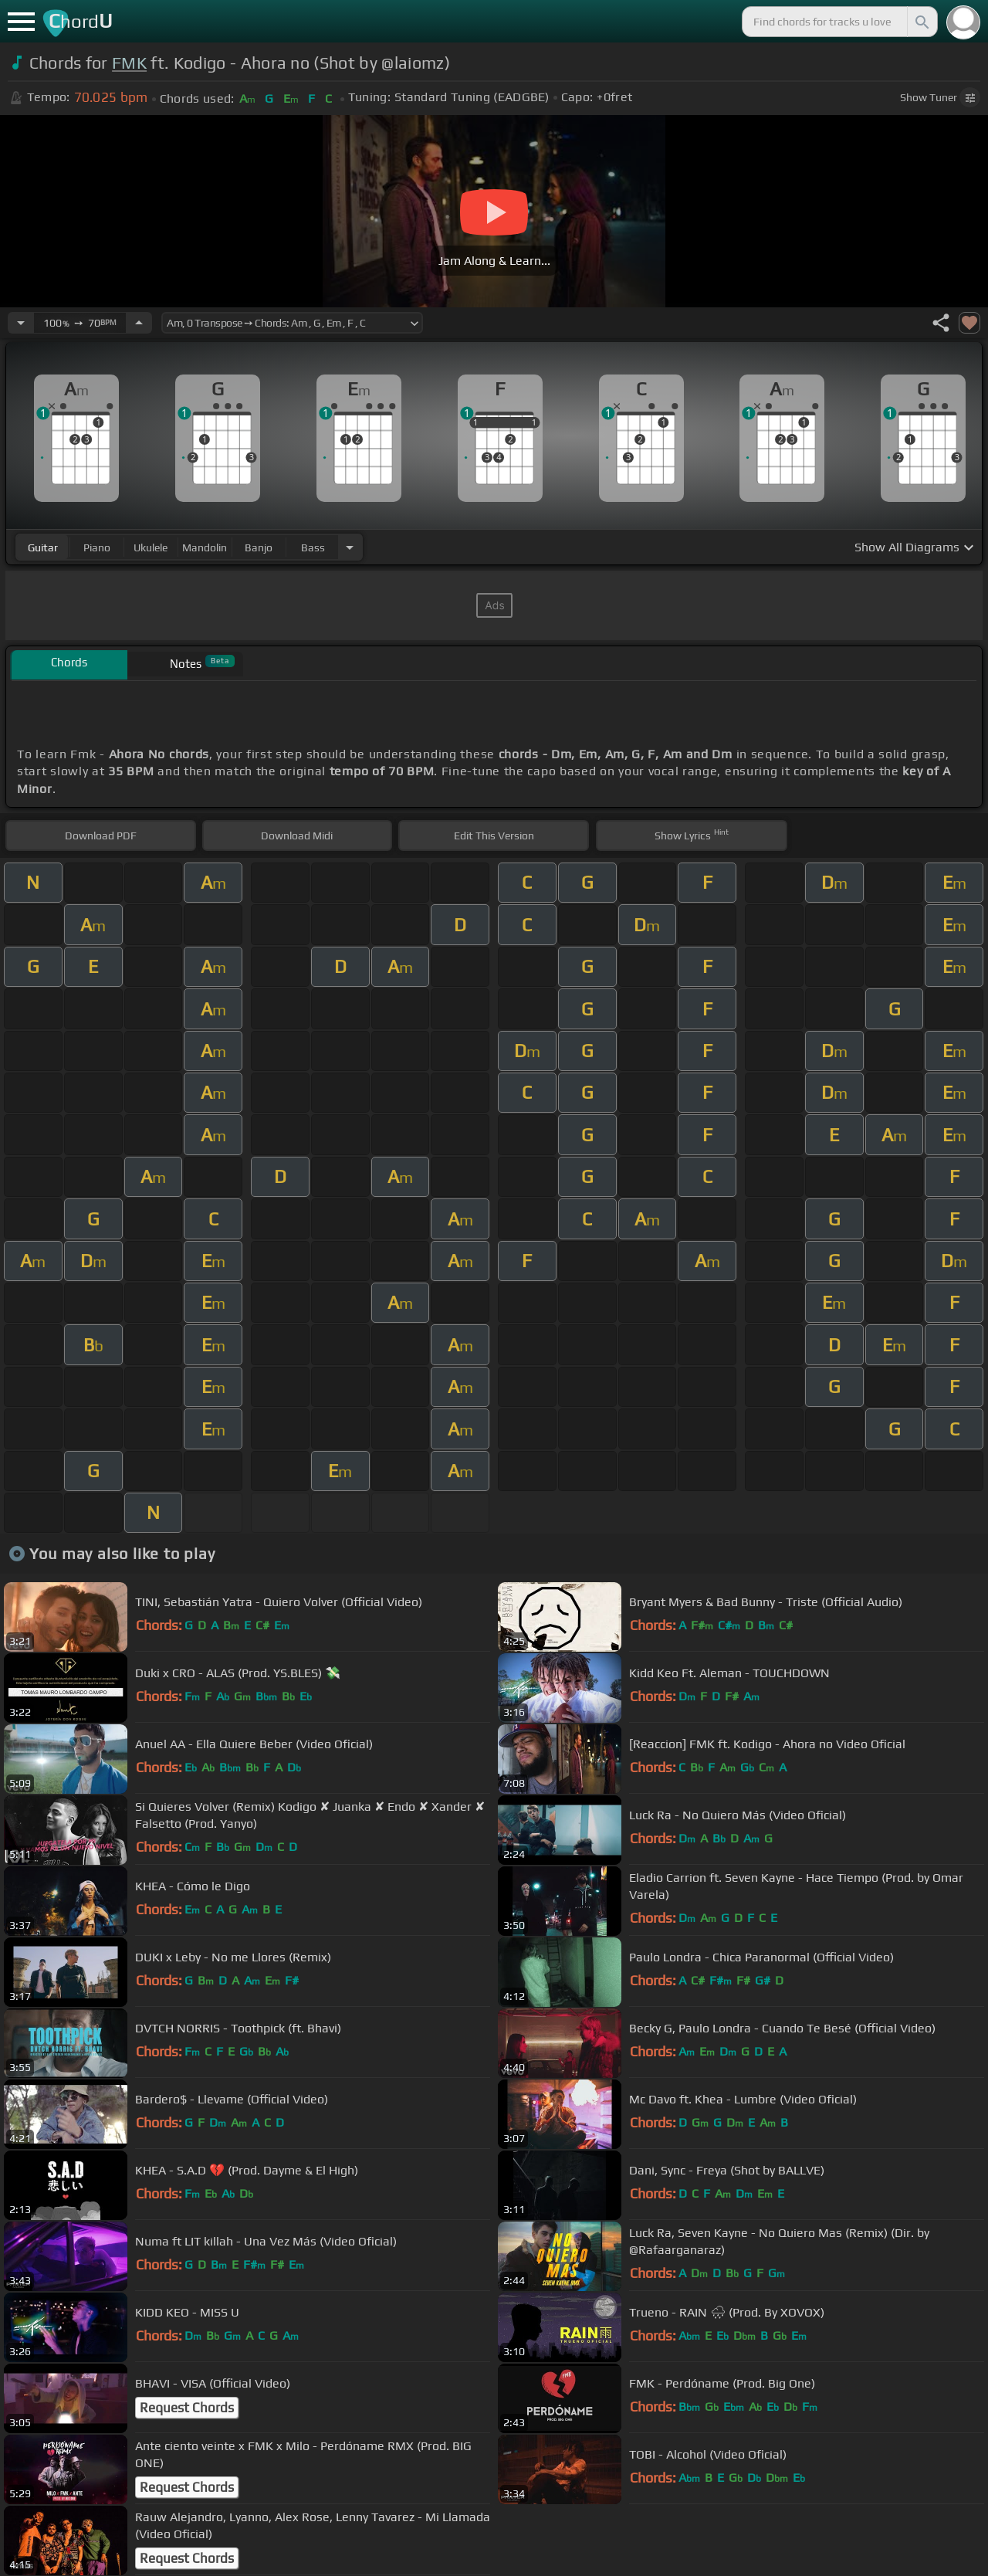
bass (313, 547)
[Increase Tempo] (139, 323)
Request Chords (187, 2407)
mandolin (204, 547)
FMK (129, 63)
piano (96, 547)
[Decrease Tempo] (21, 323)
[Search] (921, 21)
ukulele (150, 547)
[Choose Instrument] (349, 547)
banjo (258, 547)
